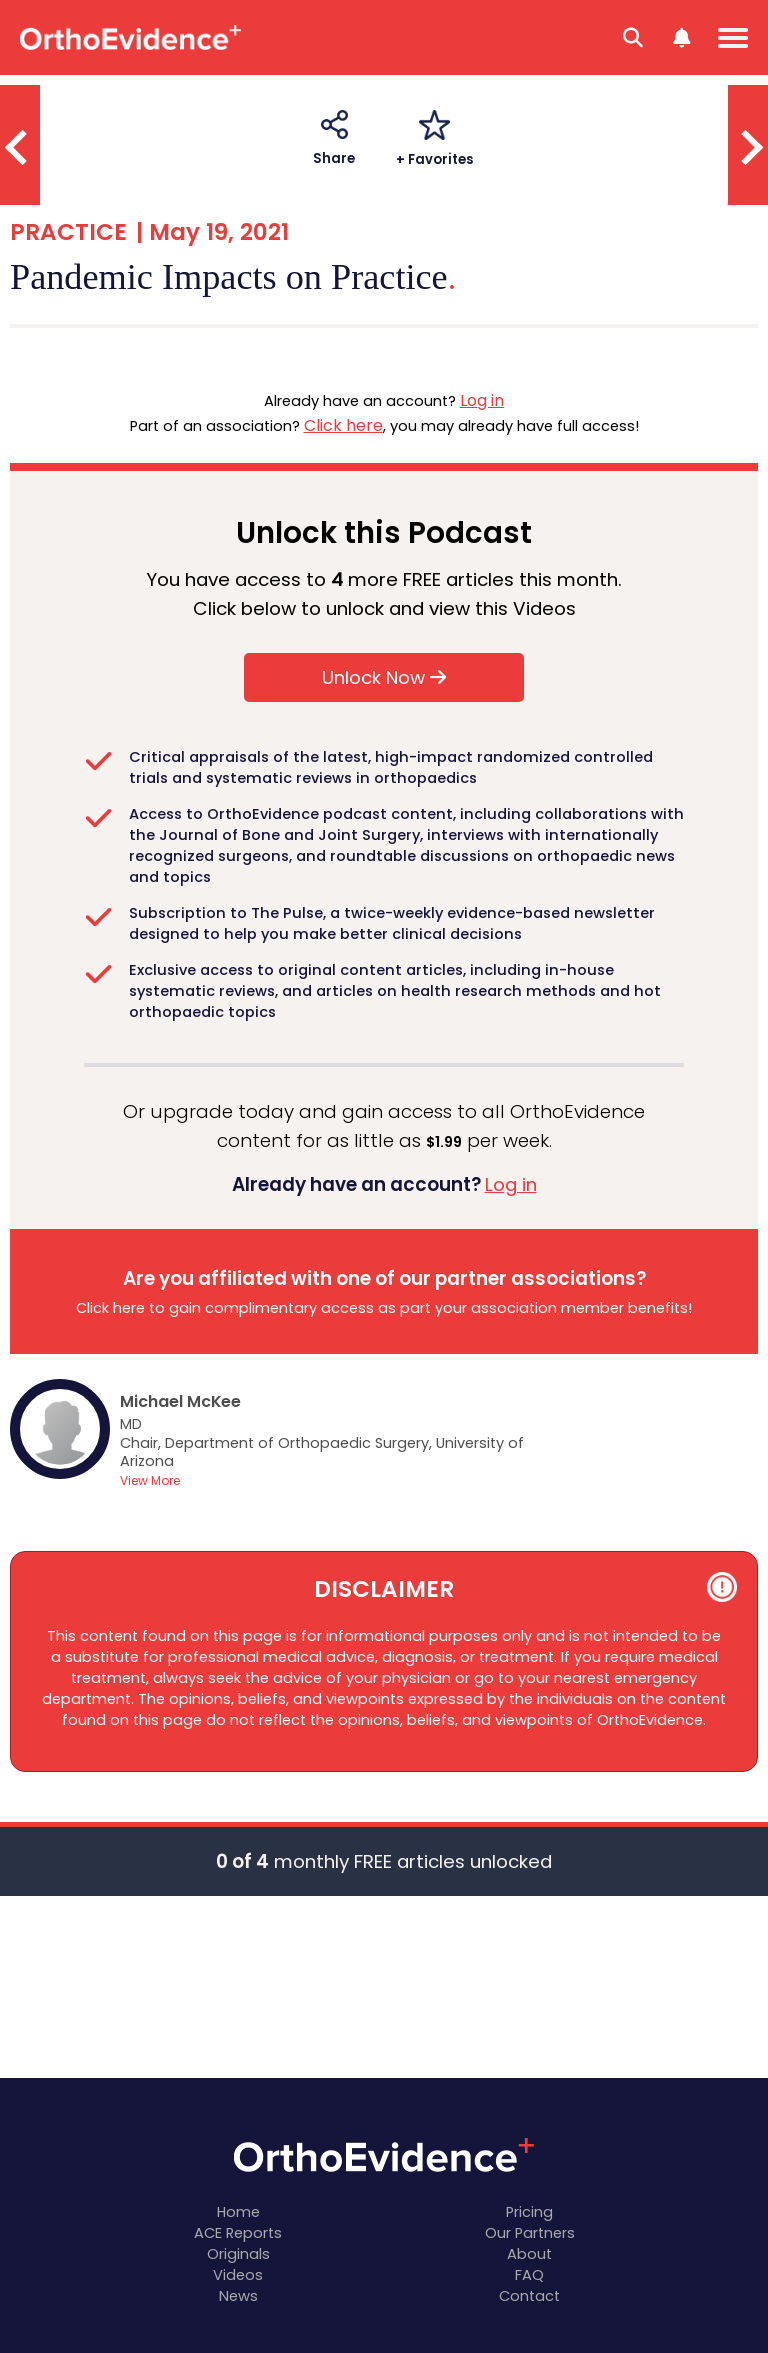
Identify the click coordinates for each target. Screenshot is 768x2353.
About (529, 2254)
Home (238, 2212)
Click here (343, 425)
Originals (238, 2254)
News (238, 2296)
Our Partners (530, 2233)
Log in (482, 400)
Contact (529, 2296)
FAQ (529, 2275)
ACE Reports (238, 2233)
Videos (238, 2275)
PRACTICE (68, 232)
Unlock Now (384, 677)
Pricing (529, 2212)
